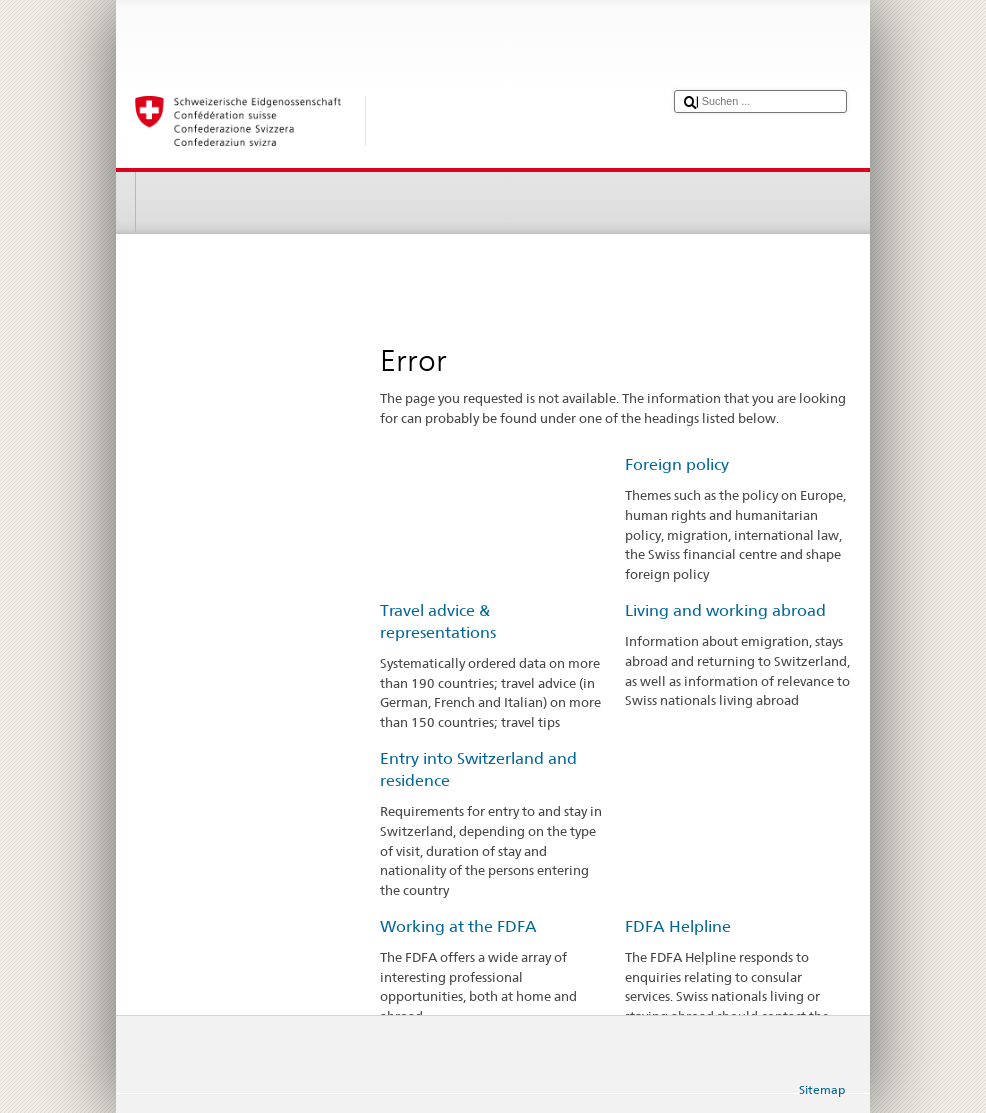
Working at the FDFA (458, 926)
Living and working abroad (725, 610)
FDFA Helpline (678, 926)
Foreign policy (677, 464)
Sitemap (822, 1089)
